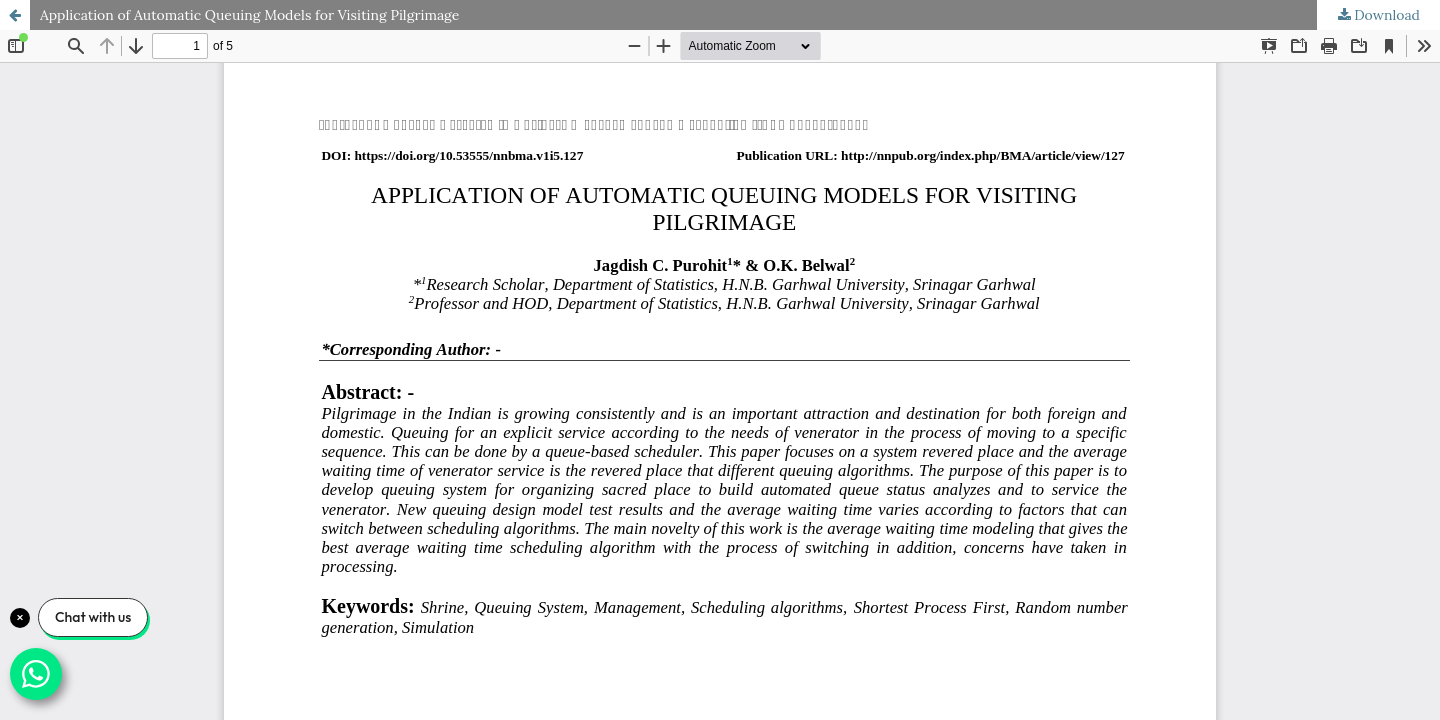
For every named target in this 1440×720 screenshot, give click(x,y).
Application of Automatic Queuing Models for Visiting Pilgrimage (249, 15)
